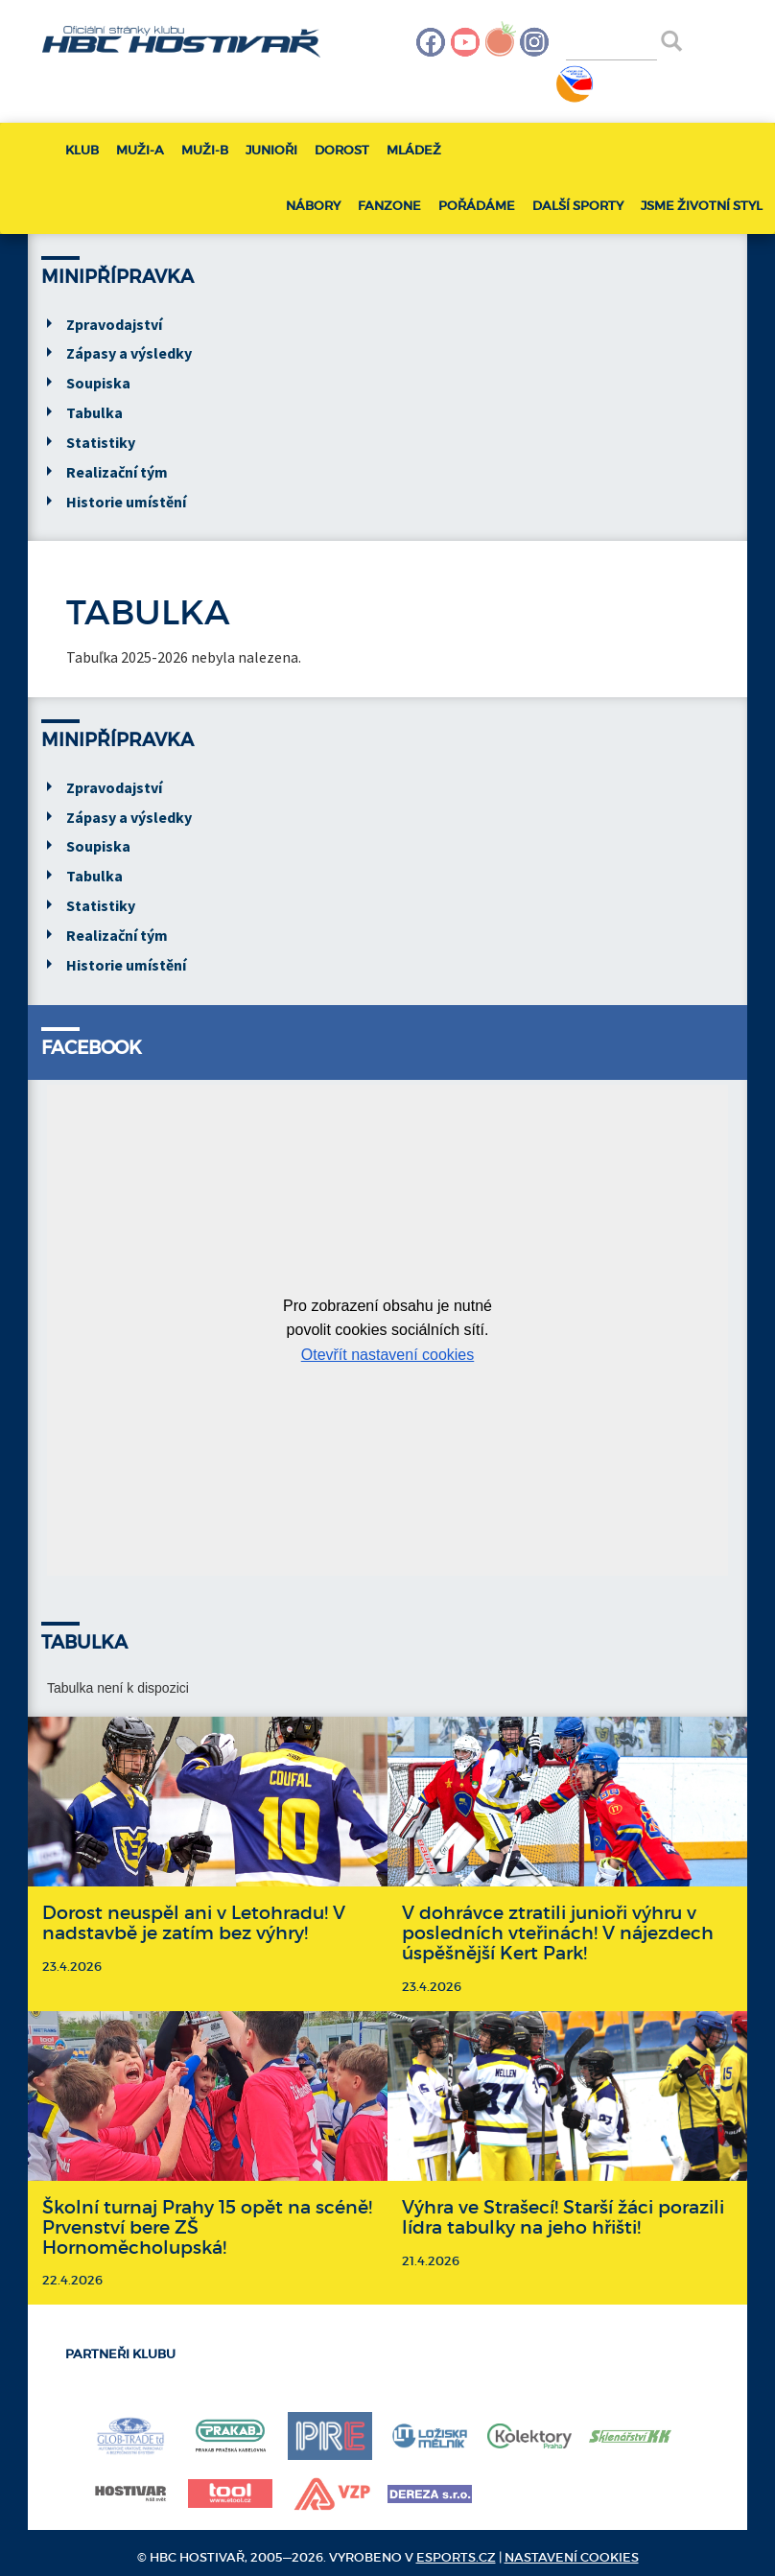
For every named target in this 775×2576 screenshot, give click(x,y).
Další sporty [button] (577, 206)
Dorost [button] (342, 150)
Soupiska (98, 382)
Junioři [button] (271, 150)
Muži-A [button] (140, 150)
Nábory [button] (313, 206)
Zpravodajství (114, 324)
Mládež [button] (414, 150)
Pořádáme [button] (476, 206)
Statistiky (100, 442)
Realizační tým (117, 471)
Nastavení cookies (572, 2557)
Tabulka (94, 412)
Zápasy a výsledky (129, 353)
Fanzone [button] (389, 206)
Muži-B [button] (204, 150)
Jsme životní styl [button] (702, 206)
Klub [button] (82, 150)
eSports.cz (456, 2557)
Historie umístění (126, 501)
